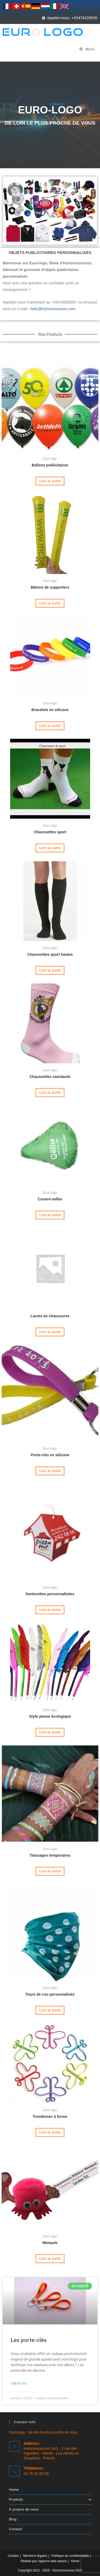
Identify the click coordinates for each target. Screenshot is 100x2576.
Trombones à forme (50, 2116)
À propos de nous (24, 2509)
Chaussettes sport (50, 832)
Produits (50, 2499)
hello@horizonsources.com (52, 309)
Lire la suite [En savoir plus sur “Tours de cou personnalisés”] (50, 2010)
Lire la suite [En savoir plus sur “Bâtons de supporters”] (50, 603)
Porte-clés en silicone (50, 1455)
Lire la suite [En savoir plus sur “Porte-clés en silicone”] (50, 1471)
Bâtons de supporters (50, 587)
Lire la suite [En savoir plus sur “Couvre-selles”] (50, 1215)
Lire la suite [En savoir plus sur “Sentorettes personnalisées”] (50, 1610)
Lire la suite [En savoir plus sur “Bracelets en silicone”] (50, 726)
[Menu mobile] (87, 49)
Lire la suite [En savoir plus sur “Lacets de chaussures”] (50, 1332)
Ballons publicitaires (50, 465)
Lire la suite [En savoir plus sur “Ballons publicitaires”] (50, 481)
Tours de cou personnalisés (50, 1994)
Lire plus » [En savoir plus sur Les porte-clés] (19, 2383)
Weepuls (50, 2243)
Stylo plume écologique (50, 1716)
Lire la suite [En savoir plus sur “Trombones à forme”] (50, 2132)
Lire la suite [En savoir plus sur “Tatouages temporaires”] (50, 1871)
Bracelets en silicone (50, 710)
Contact (15, 2529)
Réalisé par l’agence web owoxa (43, 2561)
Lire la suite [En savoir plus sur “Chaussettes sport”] (50, 848)
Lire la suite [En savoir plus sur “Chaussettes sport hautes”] (50, 970)
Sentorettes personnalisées (50, 1594)
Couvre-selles (50, 1199)
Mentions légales (35, 2556)
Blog (13, 2519)
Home (14, 2490)
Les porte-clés (29, 2340)
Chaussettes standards (49, 1076)
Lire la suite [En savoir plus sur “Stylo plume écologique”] (50, 1732)
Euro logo (50, 459)
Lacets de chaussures (49, 1316)
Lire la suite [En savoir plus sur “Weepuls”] (50, 2259)
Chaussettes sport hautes (50, 954)
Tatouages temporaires (50, 1855)
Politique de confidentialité (70, 2556)
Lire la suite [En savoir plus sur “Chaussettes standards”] (50, 1092)
